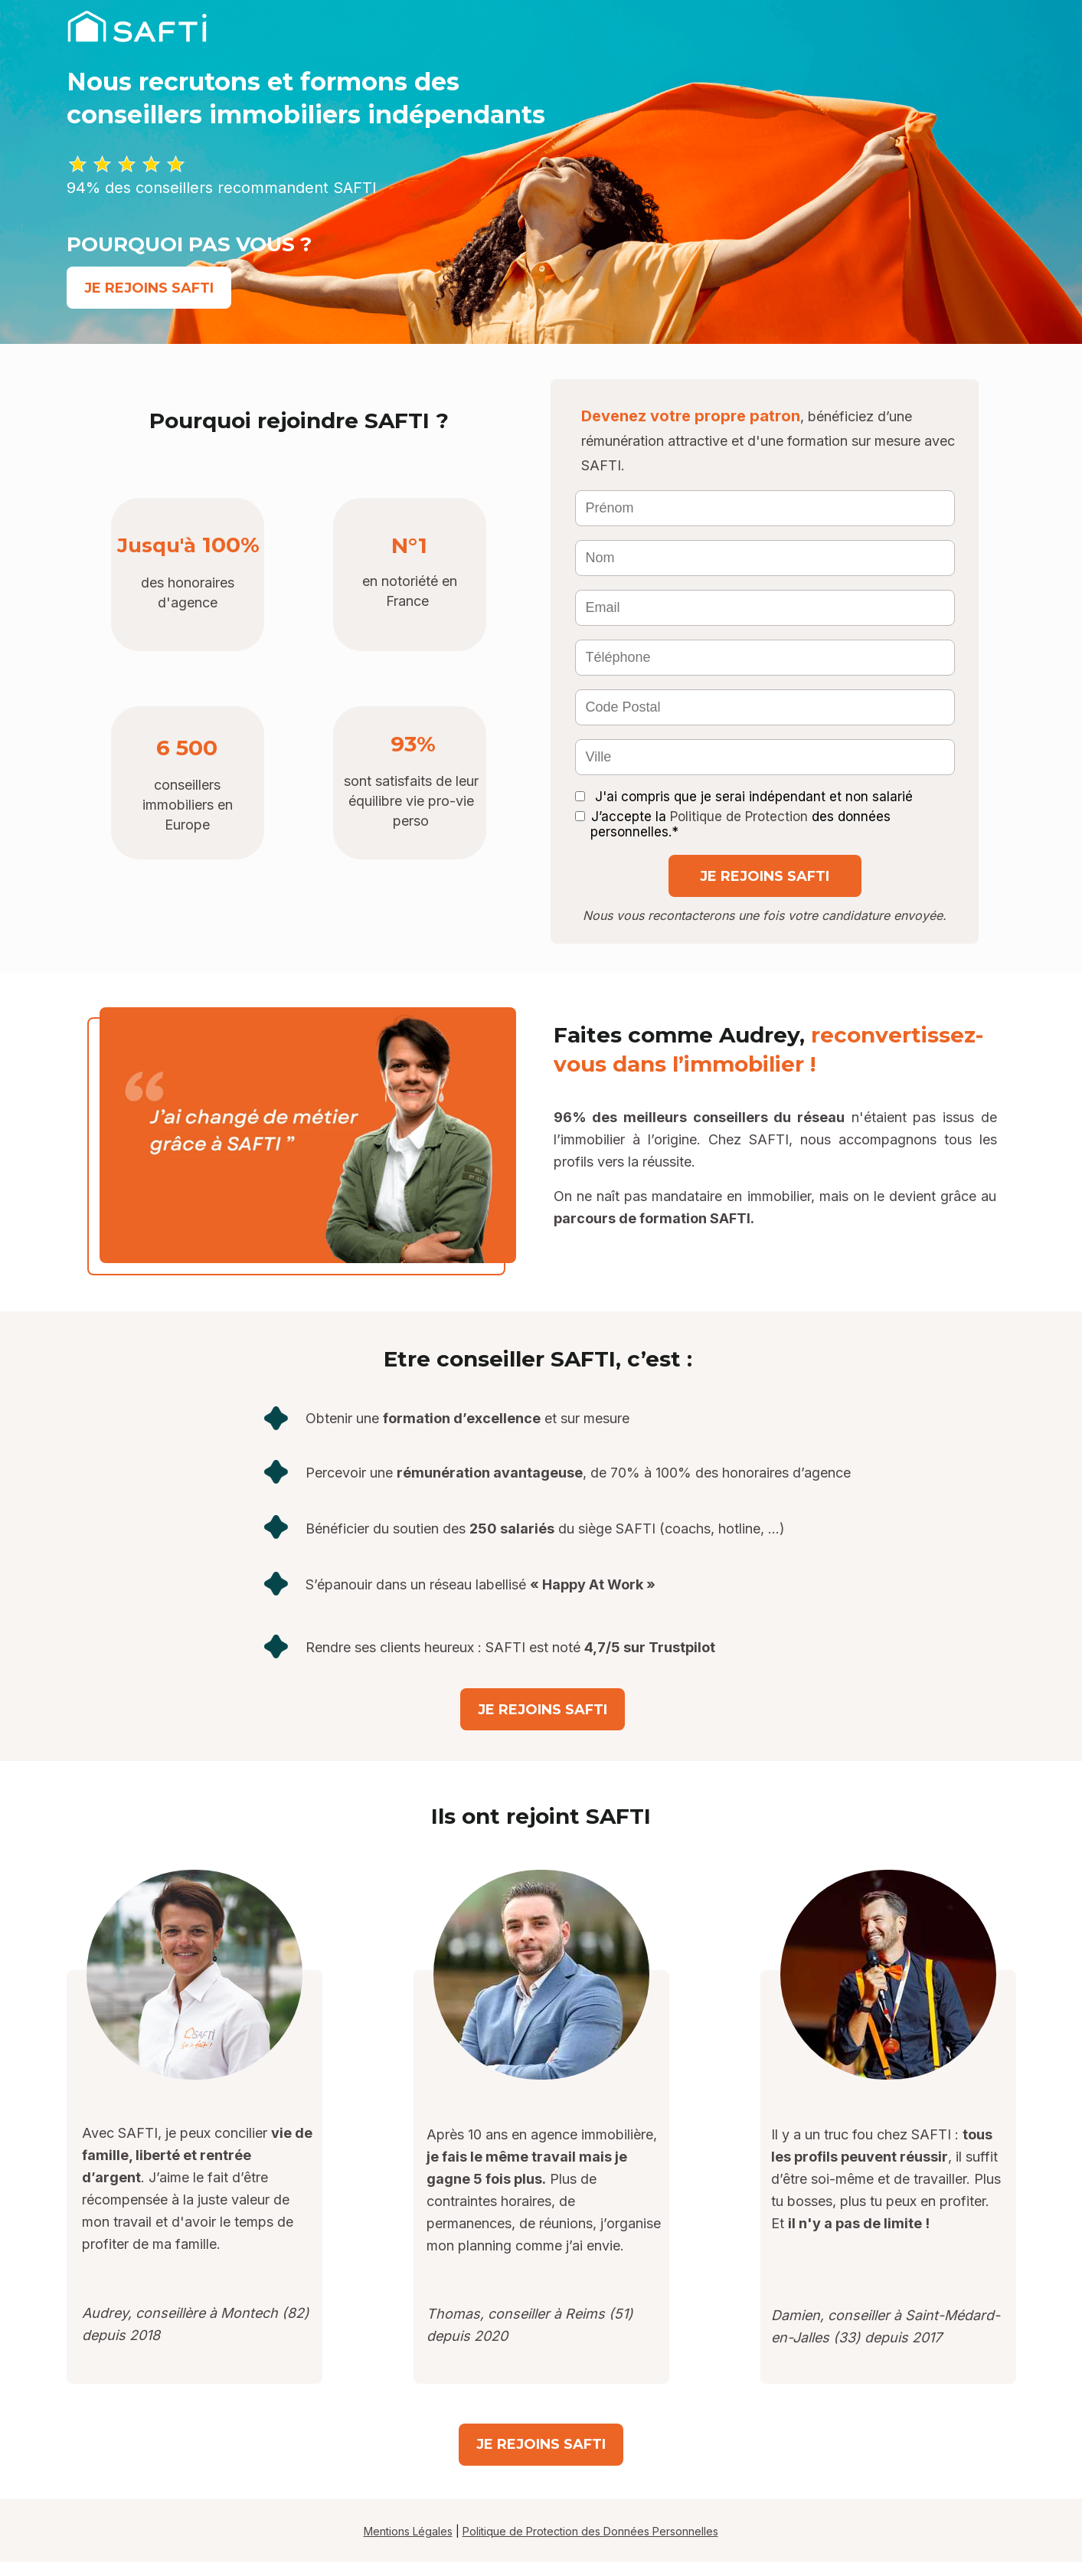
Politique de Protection (739, 816)
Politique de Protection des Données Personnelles (590, 2531)
